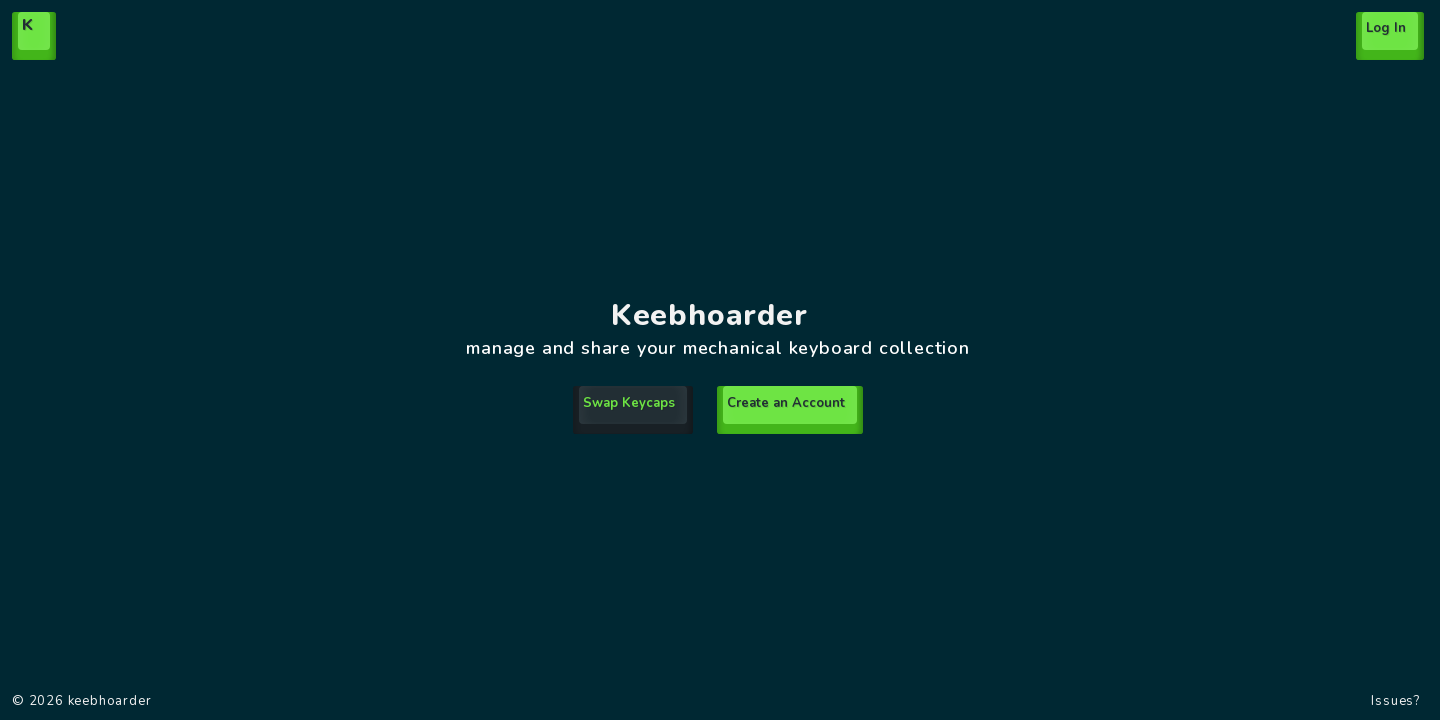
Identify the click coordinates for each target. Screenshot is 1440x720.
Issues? (1395, 701)
